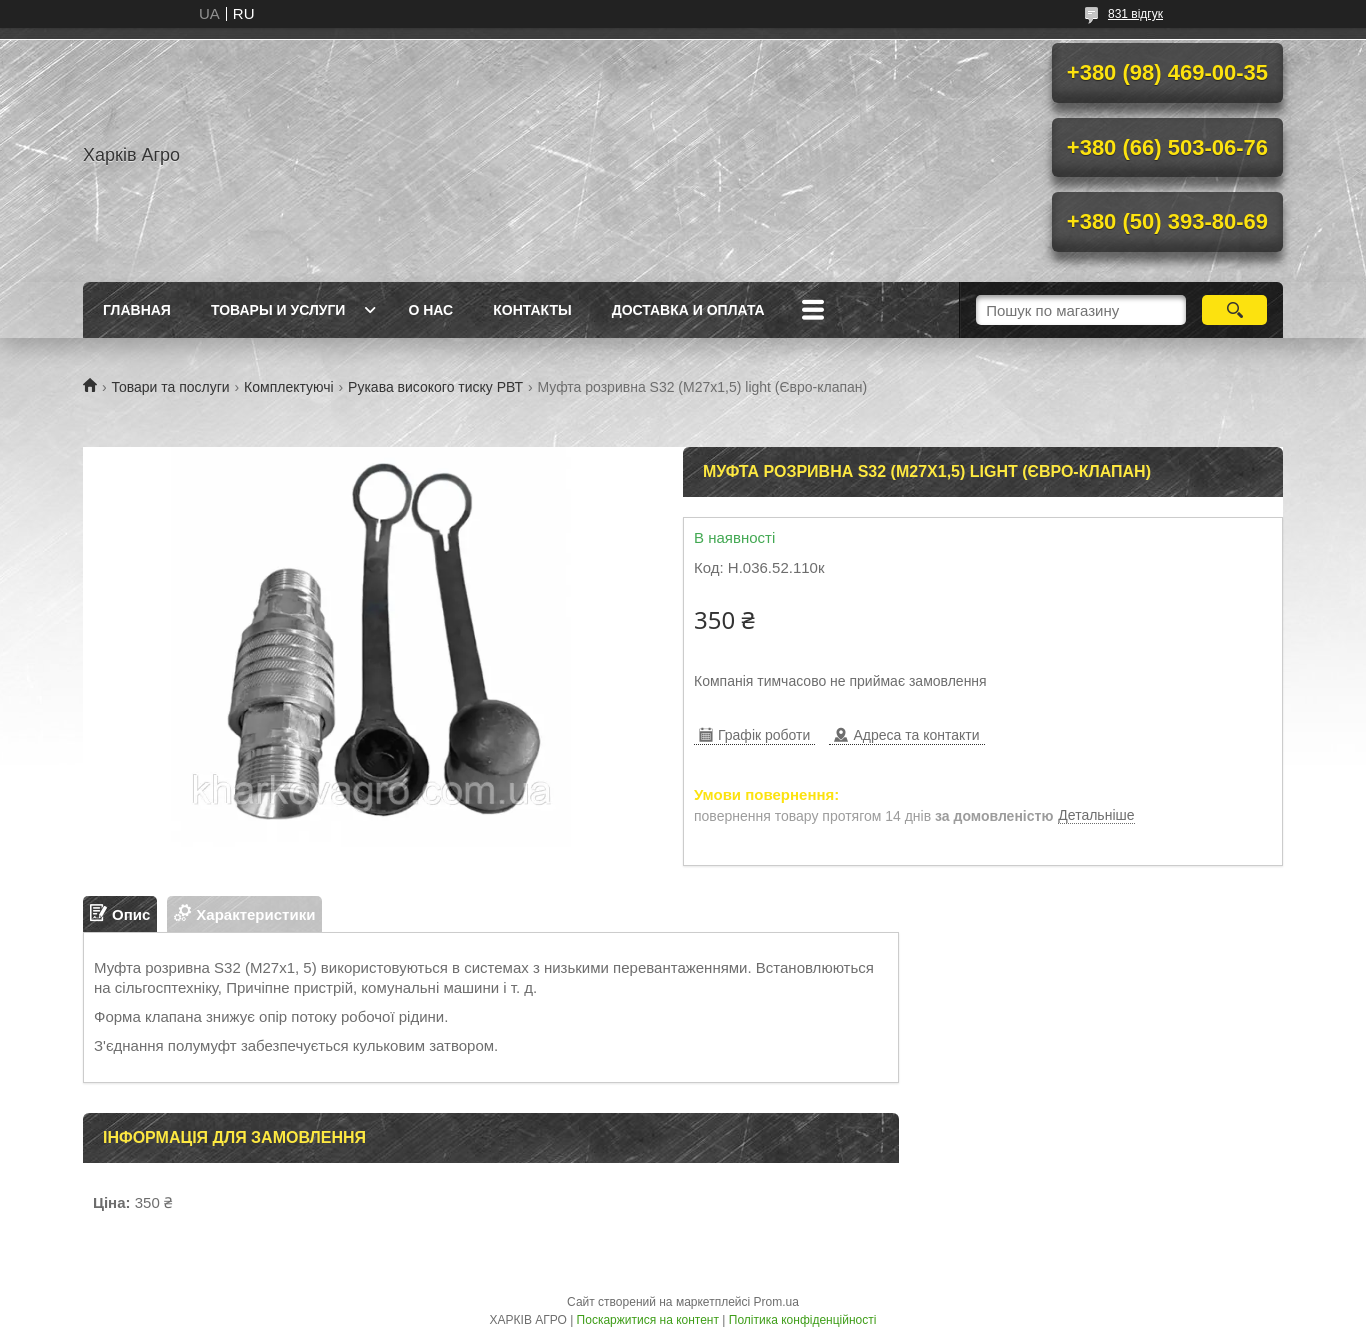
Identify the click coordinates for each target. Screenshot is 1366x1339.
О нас (430, 310)
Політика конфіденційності (803, 1320)
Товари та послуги (170, 387)
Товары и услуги (278, 310)
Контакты (532, 310)
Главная (137, 310)
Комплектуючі (289, 387)
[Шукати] (1234, 310)
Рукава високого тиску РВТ (435, 387)
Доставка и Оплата (688, 310)
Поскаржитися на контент (648, 1320)
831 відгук (1135, 14)
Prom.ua (776, 1302)
